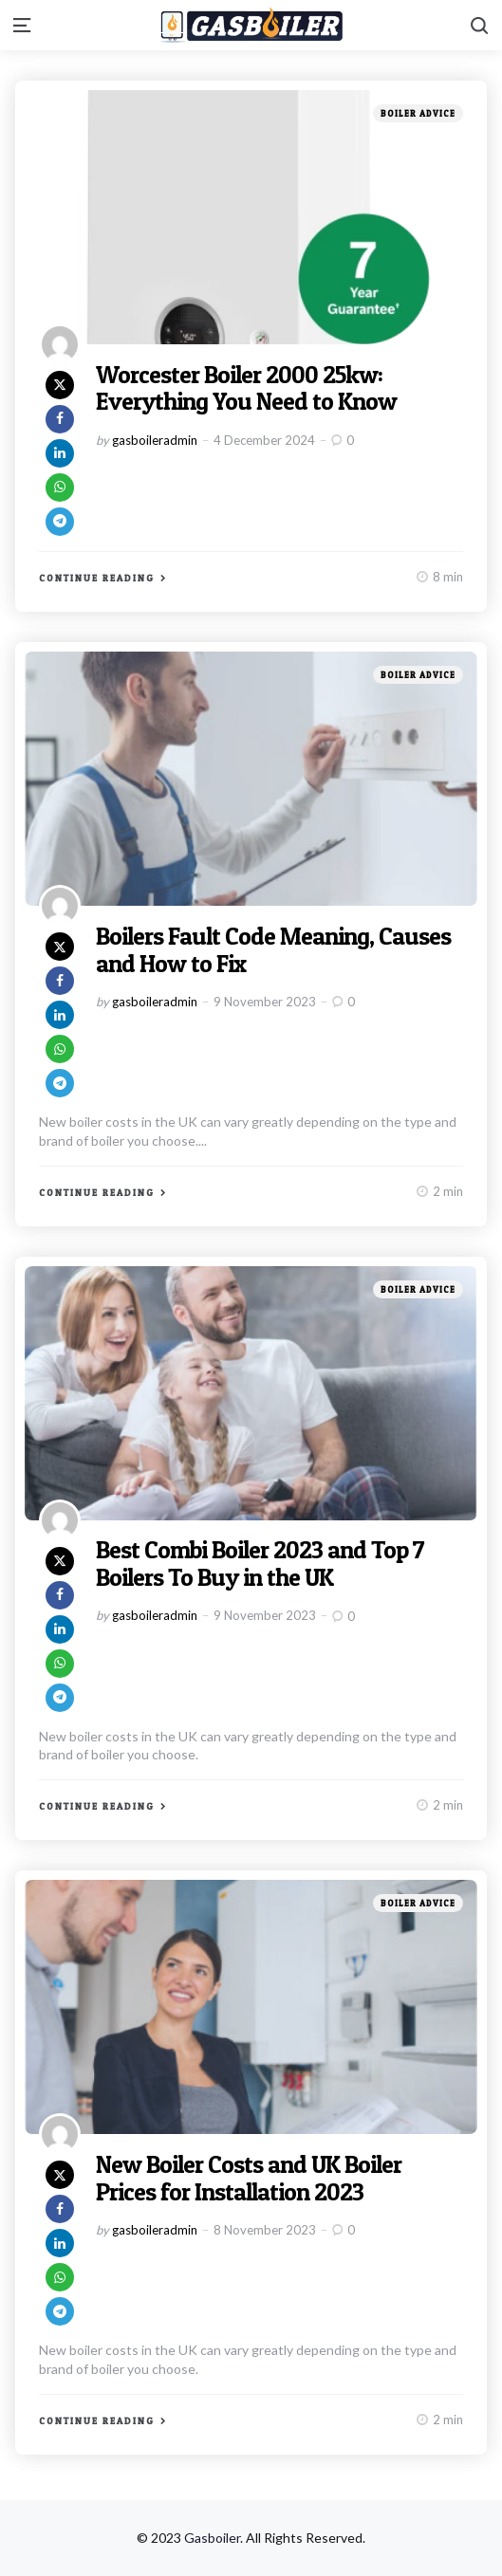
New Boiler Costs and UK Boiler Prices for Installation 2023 (251, 2177)
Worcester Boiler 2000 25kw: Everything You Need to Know (247, 387)
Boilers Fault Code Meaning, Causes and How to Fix (275, 949)
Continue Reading (97, 577)
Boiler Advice (418, 113)
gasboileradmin (154, 440)
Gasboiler (212, 2538)
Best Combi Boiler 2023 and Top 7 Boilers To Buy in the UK (263, 1563)
